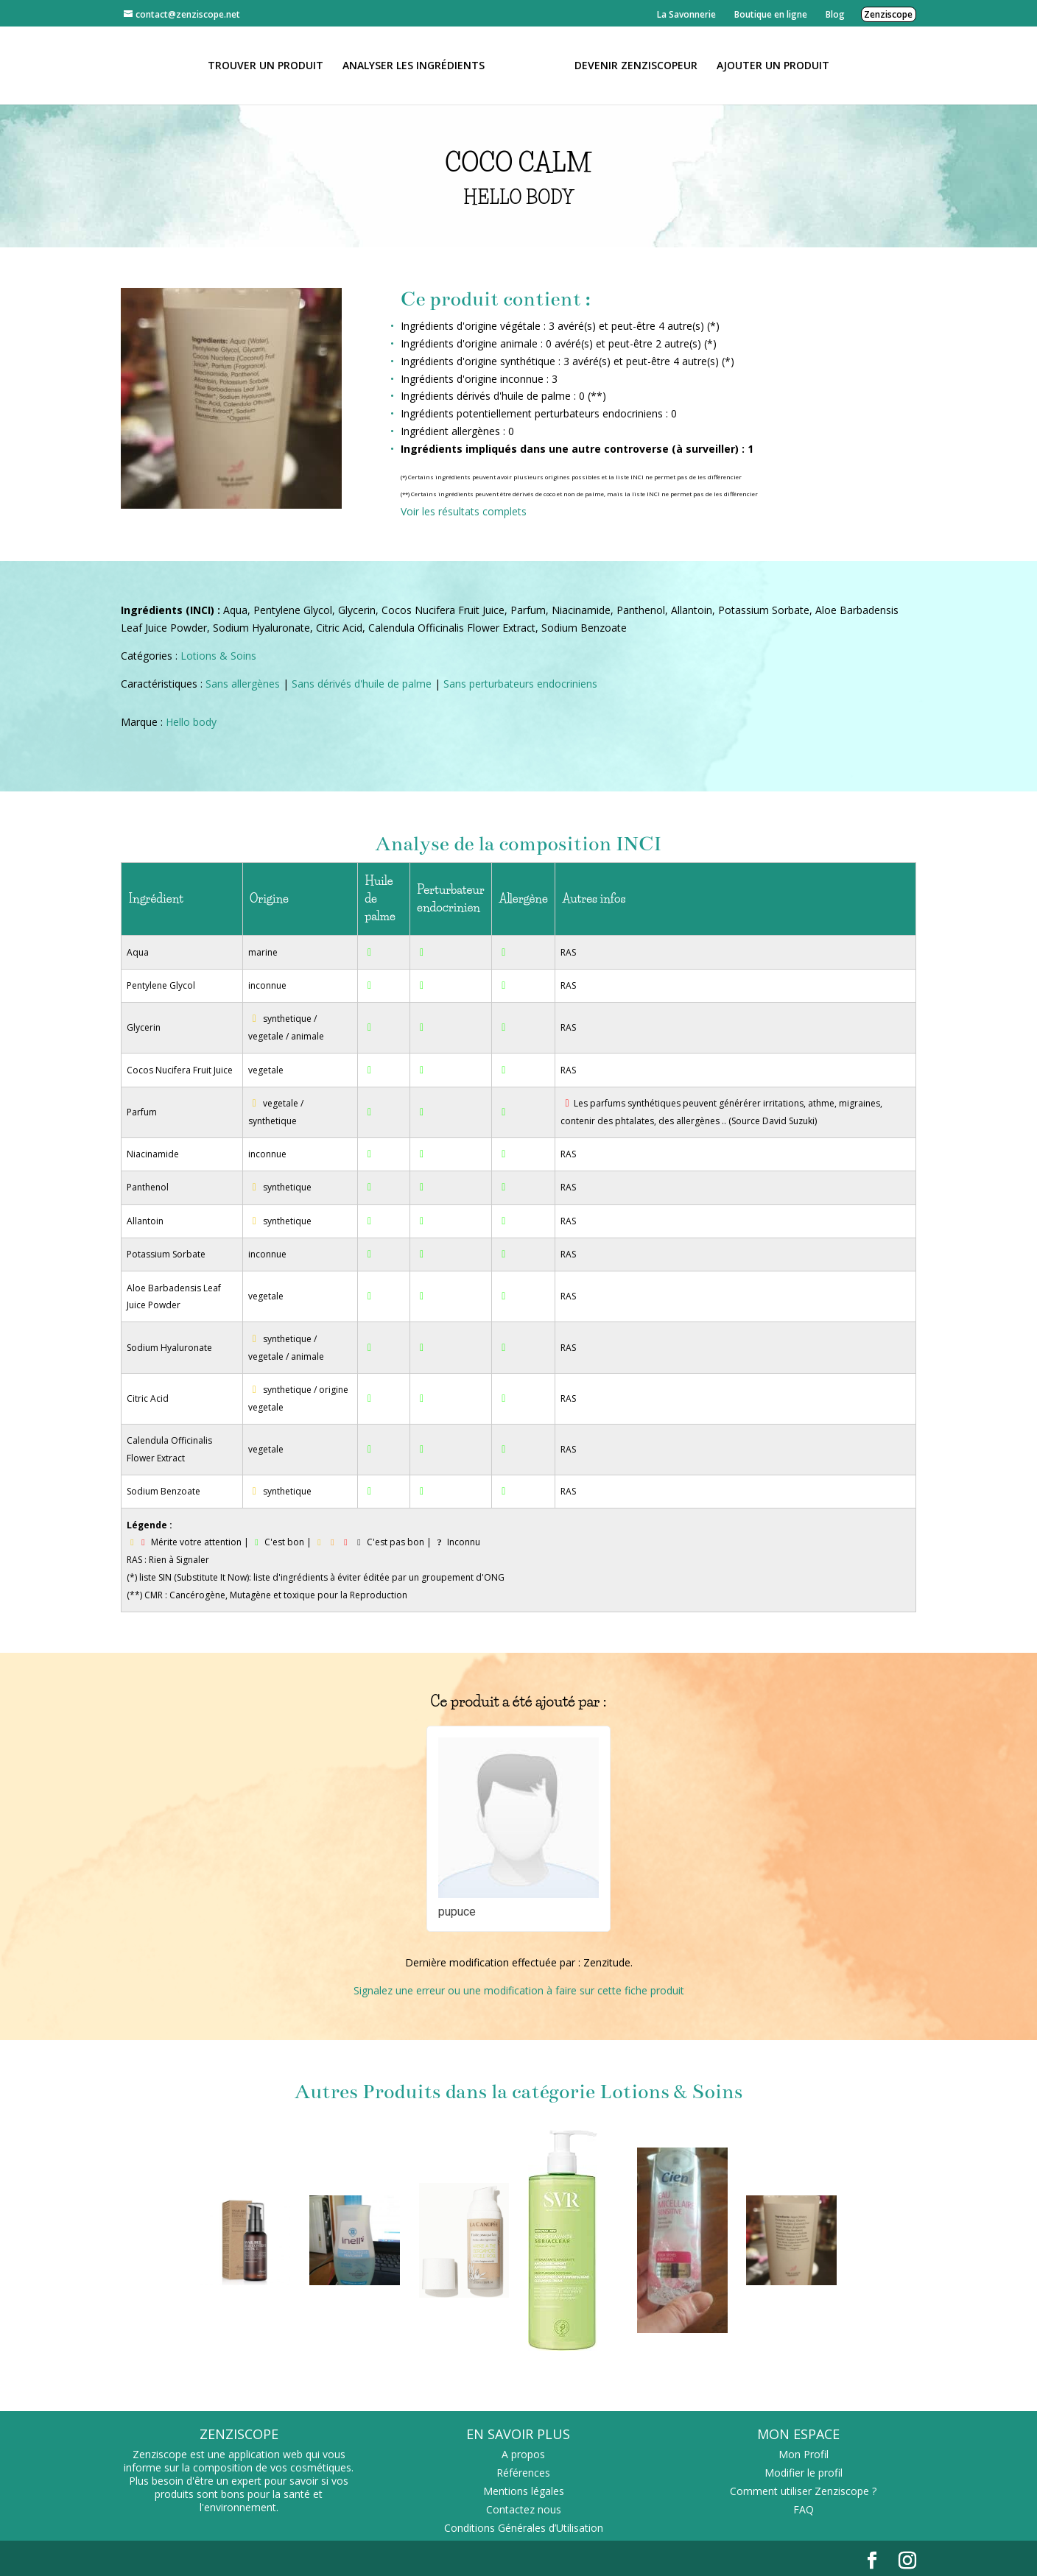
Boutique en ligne (770, 14)
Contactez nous (523, 2509)
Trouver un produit (265, 66)
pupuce (457, 1912)
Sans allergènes (242, 684)
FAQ (803, 2509)
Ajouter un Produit (773, 66)
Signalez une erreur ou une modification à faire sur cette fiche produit (519, 1990)
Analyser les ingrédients (413, 66)
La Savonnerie (686, 14)
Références (523, 2473)
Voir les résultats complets (464, 511)
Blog (835, 14)
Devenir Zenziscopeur (635, 66)
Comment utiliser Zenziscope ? (803, 2491)
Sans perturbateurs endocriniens (520, 684)
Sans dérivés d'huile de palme (362, 684)
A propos (523, 2454)
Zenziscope (888, 14)
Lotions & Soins (218, 656)
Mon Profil (803, 2454)
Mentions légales (523, 2491)
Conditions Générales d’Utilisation (523, 2528)
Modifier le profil (803, 2473)
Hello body (191, 722)
